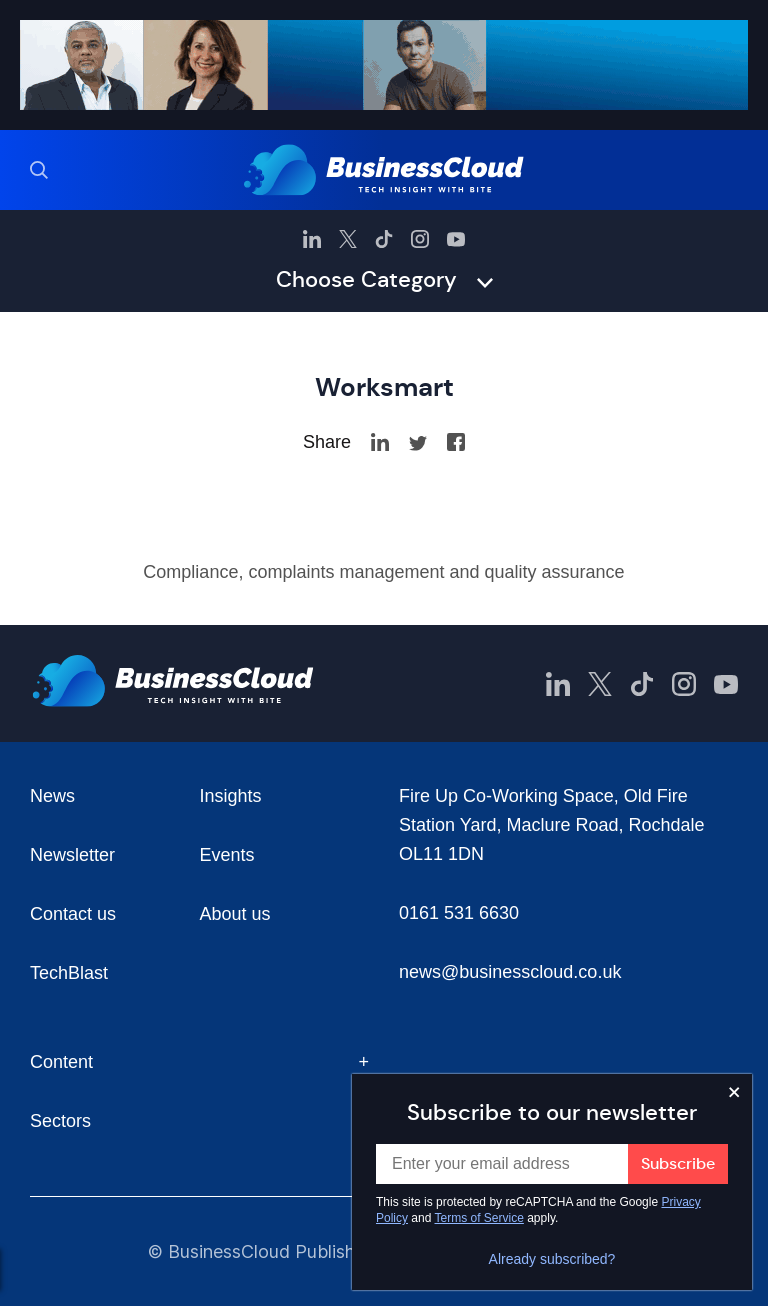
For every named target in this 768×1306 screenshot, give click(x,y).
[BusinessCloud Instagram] (420, 239)
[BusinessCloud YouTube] (456, 239)
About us (235, 914)
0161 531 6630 (459, 913)
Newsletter (72, 855)
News (52, 796)
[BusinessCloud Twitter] (348, 239)
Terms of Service (479, 1218)
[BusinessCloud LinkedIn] (312, 239)
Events (227, 855)
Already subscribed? (552, 1259)
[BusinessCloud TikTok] (384, 239)
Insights (231, 796)
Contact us (73, 914)
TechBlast (69, 973)
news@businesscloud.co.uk (510, 972)
